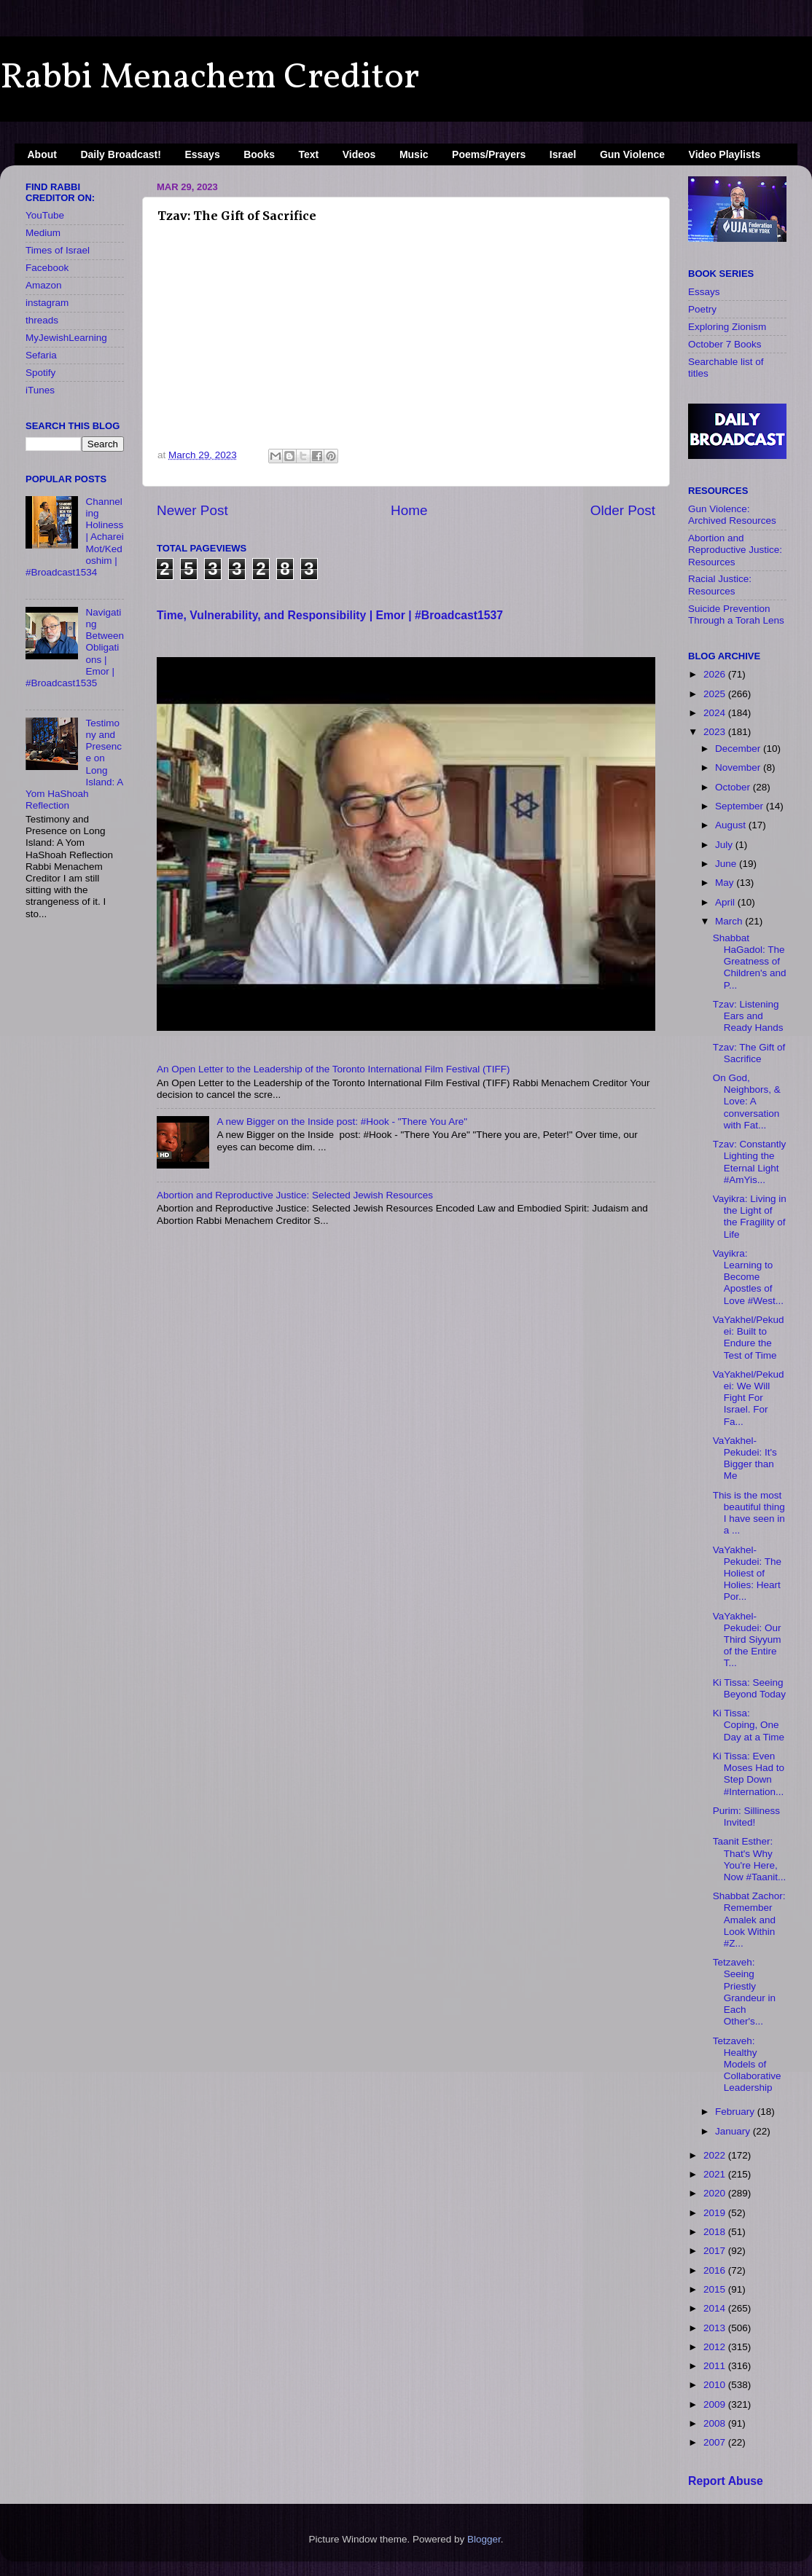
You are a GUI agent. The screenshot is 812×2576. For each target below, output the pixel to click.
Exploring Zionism (727, 326)
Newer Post (192, 510)
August (732, 825)
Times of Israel (58, 250)
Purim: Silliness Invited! (746, 1816)
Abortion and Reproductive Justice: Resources (735, 550)
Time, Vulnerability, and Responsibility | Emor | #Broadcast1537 (330, 615)
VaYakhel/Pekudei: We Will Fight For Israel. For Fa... (748, 1398)
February (736, 2111)
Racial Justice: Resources (720, 584)
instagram (47, 302)
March (730, 921)
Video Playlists (725, 154)
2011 (715, 2365)
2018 (715, 2231)
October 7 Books (725, 344)
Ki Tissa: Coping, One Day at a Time (748, 1725)
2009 (715, 2404)
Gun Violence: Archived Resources (732, 514)
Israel (563, 154)
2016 (715, 2270)
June (727, 863)
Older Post (622, 510)
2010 (715, 2384)
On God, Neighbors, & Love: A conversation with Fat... (747, 1101)
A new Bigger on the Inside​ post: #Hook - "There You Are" (341, 1121)
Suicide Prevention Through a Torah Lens (736, 614)
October (734, 787)
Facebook (47, 267)
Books (259, 154)
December (739, 748)
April (726, 902)
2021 (715, 2174)
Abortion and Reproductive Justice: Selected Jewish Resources (295, 1195)
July (725, 844)
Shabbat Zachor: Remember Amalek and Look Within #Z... (749, 1919)
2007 (715, 2442)
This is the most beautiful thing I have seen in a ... (749, 1513)
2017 (715, 2250)
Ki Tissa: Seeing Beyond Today (749, 1688)
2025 (715, 693)
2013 (715, 2327)
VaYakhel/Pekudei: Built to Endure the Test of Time (748, 1337)
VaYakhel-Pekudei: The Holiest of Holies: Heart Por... (747, 1573)
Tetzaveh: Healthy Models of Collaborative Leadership (747, 2064)
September (740, 806)
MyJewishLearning (66, 337)
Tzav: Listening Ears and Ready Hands (748, 1016)
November (739, 767)
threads (42, 320)
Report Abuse (725, 2481)
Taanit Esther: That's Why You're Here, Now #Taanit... (749, 1859)
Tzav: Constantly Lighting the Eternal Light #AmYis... (749, 1162)
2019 (715, 2212)
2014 (715, 2308)
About (42, 154)
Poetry (702, 309)
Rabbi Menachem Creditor (209, 77)
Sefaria (41, 355)
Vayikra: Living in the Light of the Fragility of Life (749, 1216)
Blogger (484, 2539)
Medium (43, 232)
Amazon (44, 285)
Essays (201, 154)
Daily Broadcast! (120, 154)
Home (409, 510)
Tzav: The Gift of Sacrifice (749, 1053)
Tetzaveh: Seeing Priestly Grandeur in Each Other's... (744, 1992)
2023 (715, 731)
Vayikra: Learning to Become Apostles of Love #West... (748, 1277)
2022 (715, 2155)
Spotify (40, 372)
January (734, 2131)
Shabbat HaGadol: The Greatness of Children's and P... (749, 961)
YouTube (45, 215)
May (725, 882)
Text (309, 154)
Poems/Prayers (489, 154)
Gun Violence (632, 154)
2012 (715, 2346)
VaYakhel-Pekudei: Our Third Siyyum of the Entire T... (747, 1640)
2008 (715, 2423)
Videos (359, 154)
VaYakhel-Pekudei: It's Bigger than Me (745, 1458)
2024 (715, 712)
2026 (715, 674)
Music (414, 154)
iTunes (40, 390)
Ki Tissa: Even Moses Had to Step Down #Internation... (748, 1774)
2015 (715, 2289)
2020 (715, 2193)
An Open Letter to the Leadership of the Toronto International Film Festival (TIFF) (333, 1069)
